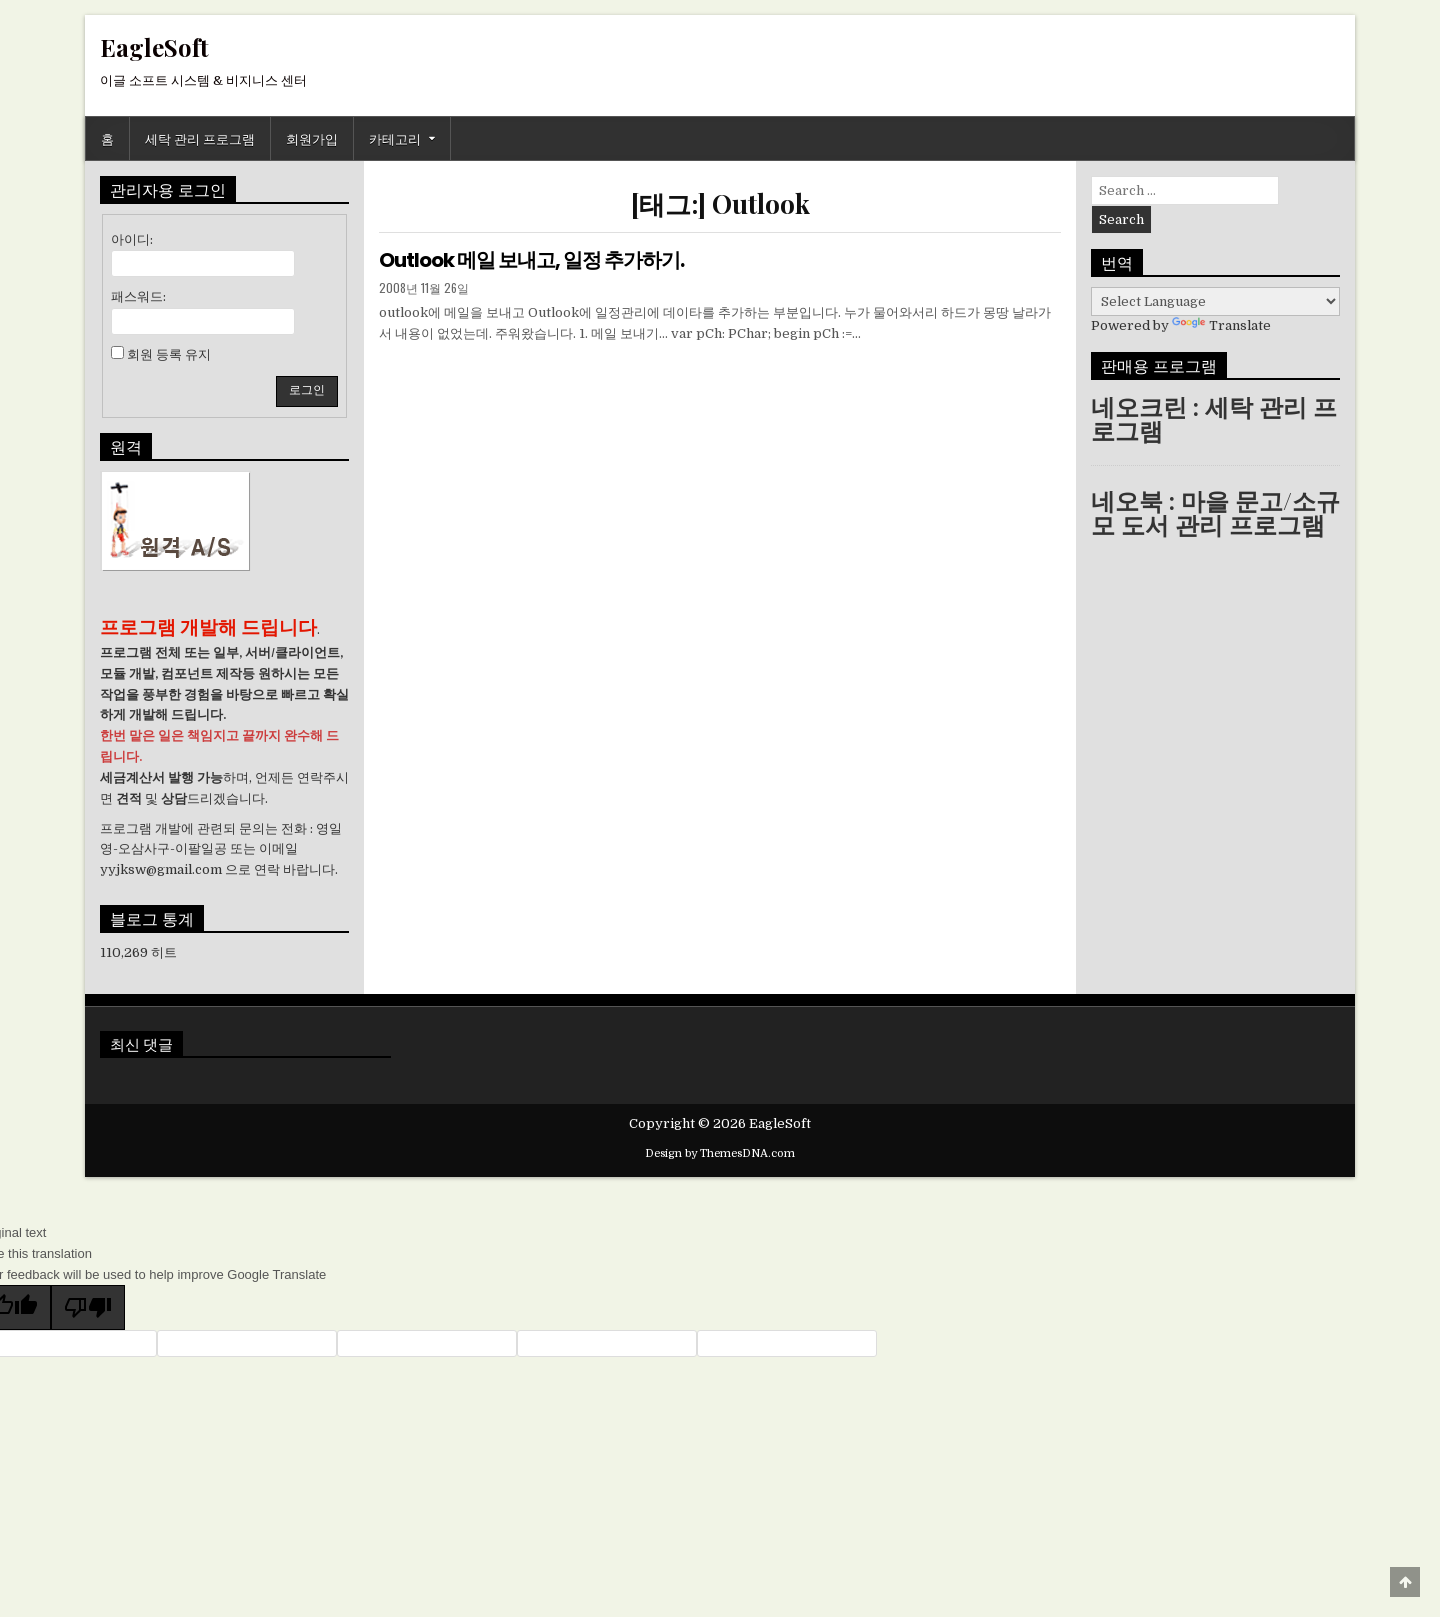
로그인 (307, 390)
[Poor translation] (88, 1307)
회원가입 (312, 138)
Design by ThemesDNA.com (720, 1153)
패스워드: (138, 296)
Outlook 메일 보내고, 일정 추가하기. (531, 260)
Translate (1221, 325)
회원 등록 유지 (169, 354)
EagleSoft (154, 47)
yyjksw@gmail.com (161, 869)
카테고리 (395, 138)
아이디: (132, 239)
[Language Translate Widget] (1215, 301)
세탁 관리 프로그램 (200, 138)
